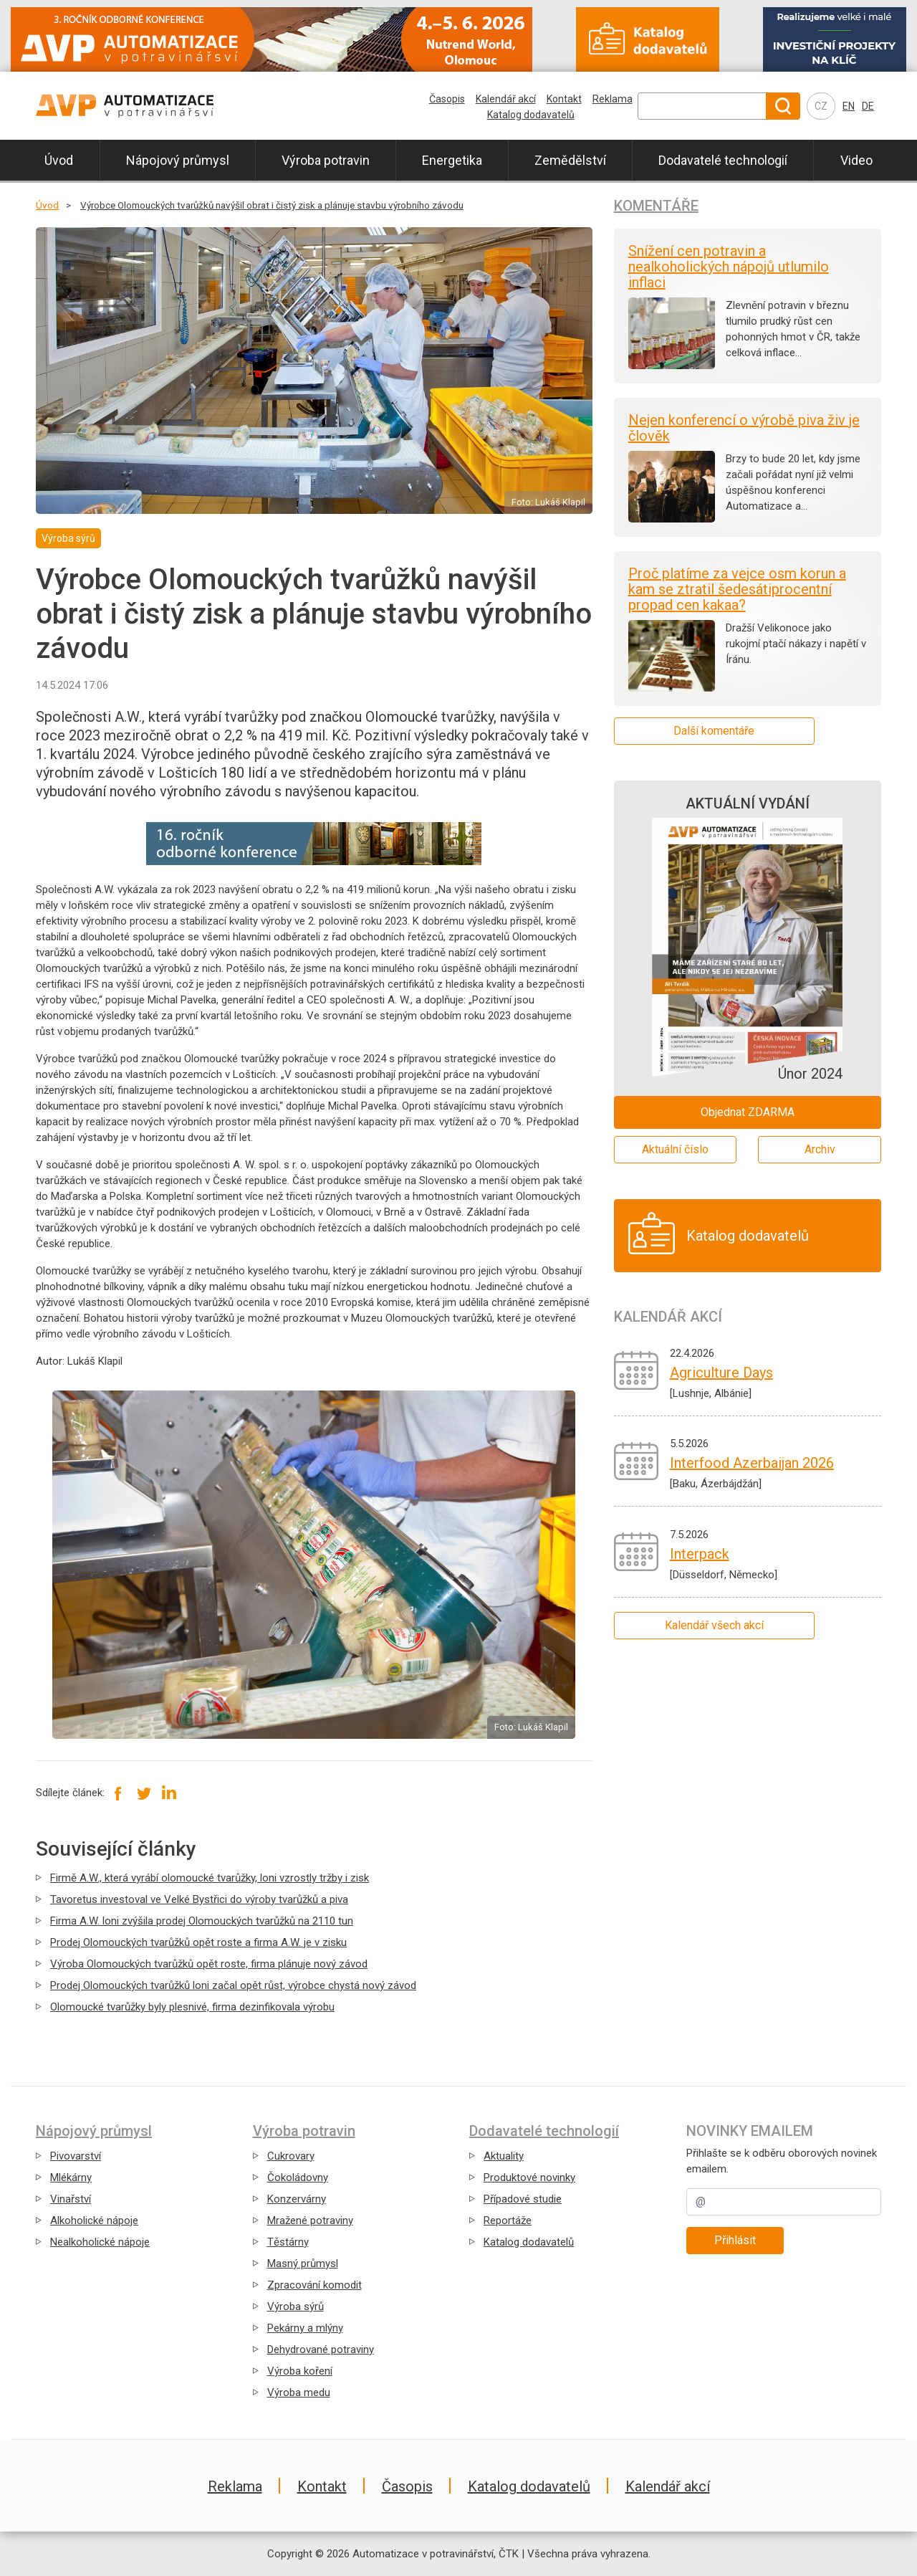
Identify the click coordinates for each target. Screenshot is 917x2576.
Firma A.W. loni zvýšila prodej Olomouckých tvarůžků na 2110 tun (201, 1920)
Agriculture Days (721, 1372)
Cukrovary (291, 2156)
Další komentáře (713, 731)
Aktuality (504, 2156)
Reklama (612, 99)
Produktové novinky (529, 2177)
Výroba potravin (326, 160)
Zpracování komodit (314, 2285)
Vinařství (70, 2199)
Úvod (58, 160)
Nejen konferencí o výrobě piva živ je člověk (744, 428)
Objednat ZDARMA (747, 1112)
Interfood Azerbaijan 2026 (752, 1462)
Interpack (699, 1554)
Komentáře (656, 205)
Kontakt (564, 99)
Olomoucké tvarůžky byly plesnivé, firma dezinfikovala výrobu (192, 2006)
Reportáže (508, 2220)
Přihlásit (735, 2240)
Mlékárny (71, 2177)
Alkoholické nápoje (94, 2220)
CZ (821, 106)
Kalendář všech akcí (714, 1625)
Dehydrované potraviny (320, 2349)
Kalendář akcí (506, 99)
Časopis (447, 99)
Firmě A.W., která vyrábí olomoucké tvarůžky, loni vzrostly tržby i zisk (209, 1877)
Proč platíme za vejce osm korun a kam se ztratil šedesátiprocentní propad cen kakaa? (737, 589)
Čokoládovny (297, 2177)
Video (856, 160)
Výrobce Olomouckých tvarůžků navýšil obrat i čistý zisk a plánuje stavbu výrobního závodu (272, 205)
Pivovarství (75, 2156)
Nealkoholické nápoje (100, 2242)
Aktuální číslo (675, 1149)
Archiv (820, 1149)
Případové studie (523, 2199)
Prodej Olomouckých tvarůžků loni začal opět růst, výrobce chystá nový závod (233, 1985)
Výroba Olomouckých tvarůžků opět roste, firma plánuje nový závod (209, 1963)
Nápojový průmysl (177, 160)
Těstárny (288, 2242)
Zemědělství (570, 160)
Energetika (452, 160)
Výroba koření (299, 2371)
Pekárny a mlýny (305, 2328)
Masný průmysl (302, 2263)
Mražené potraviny (310, 2220)
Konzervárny (296, 2199)
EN (848, 106)
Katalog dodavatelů (531, 114)
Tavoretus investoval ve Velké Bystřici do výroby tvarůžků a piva (199, 1899)
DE (868, 106)
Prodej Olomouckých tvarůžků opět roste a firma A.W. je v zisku (198, 1942)
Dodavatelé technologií (722, 160)
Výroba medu (298, 2392)
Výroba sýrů (295, 2306)
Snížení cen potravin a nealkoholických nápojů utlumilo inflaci (728, 266)
